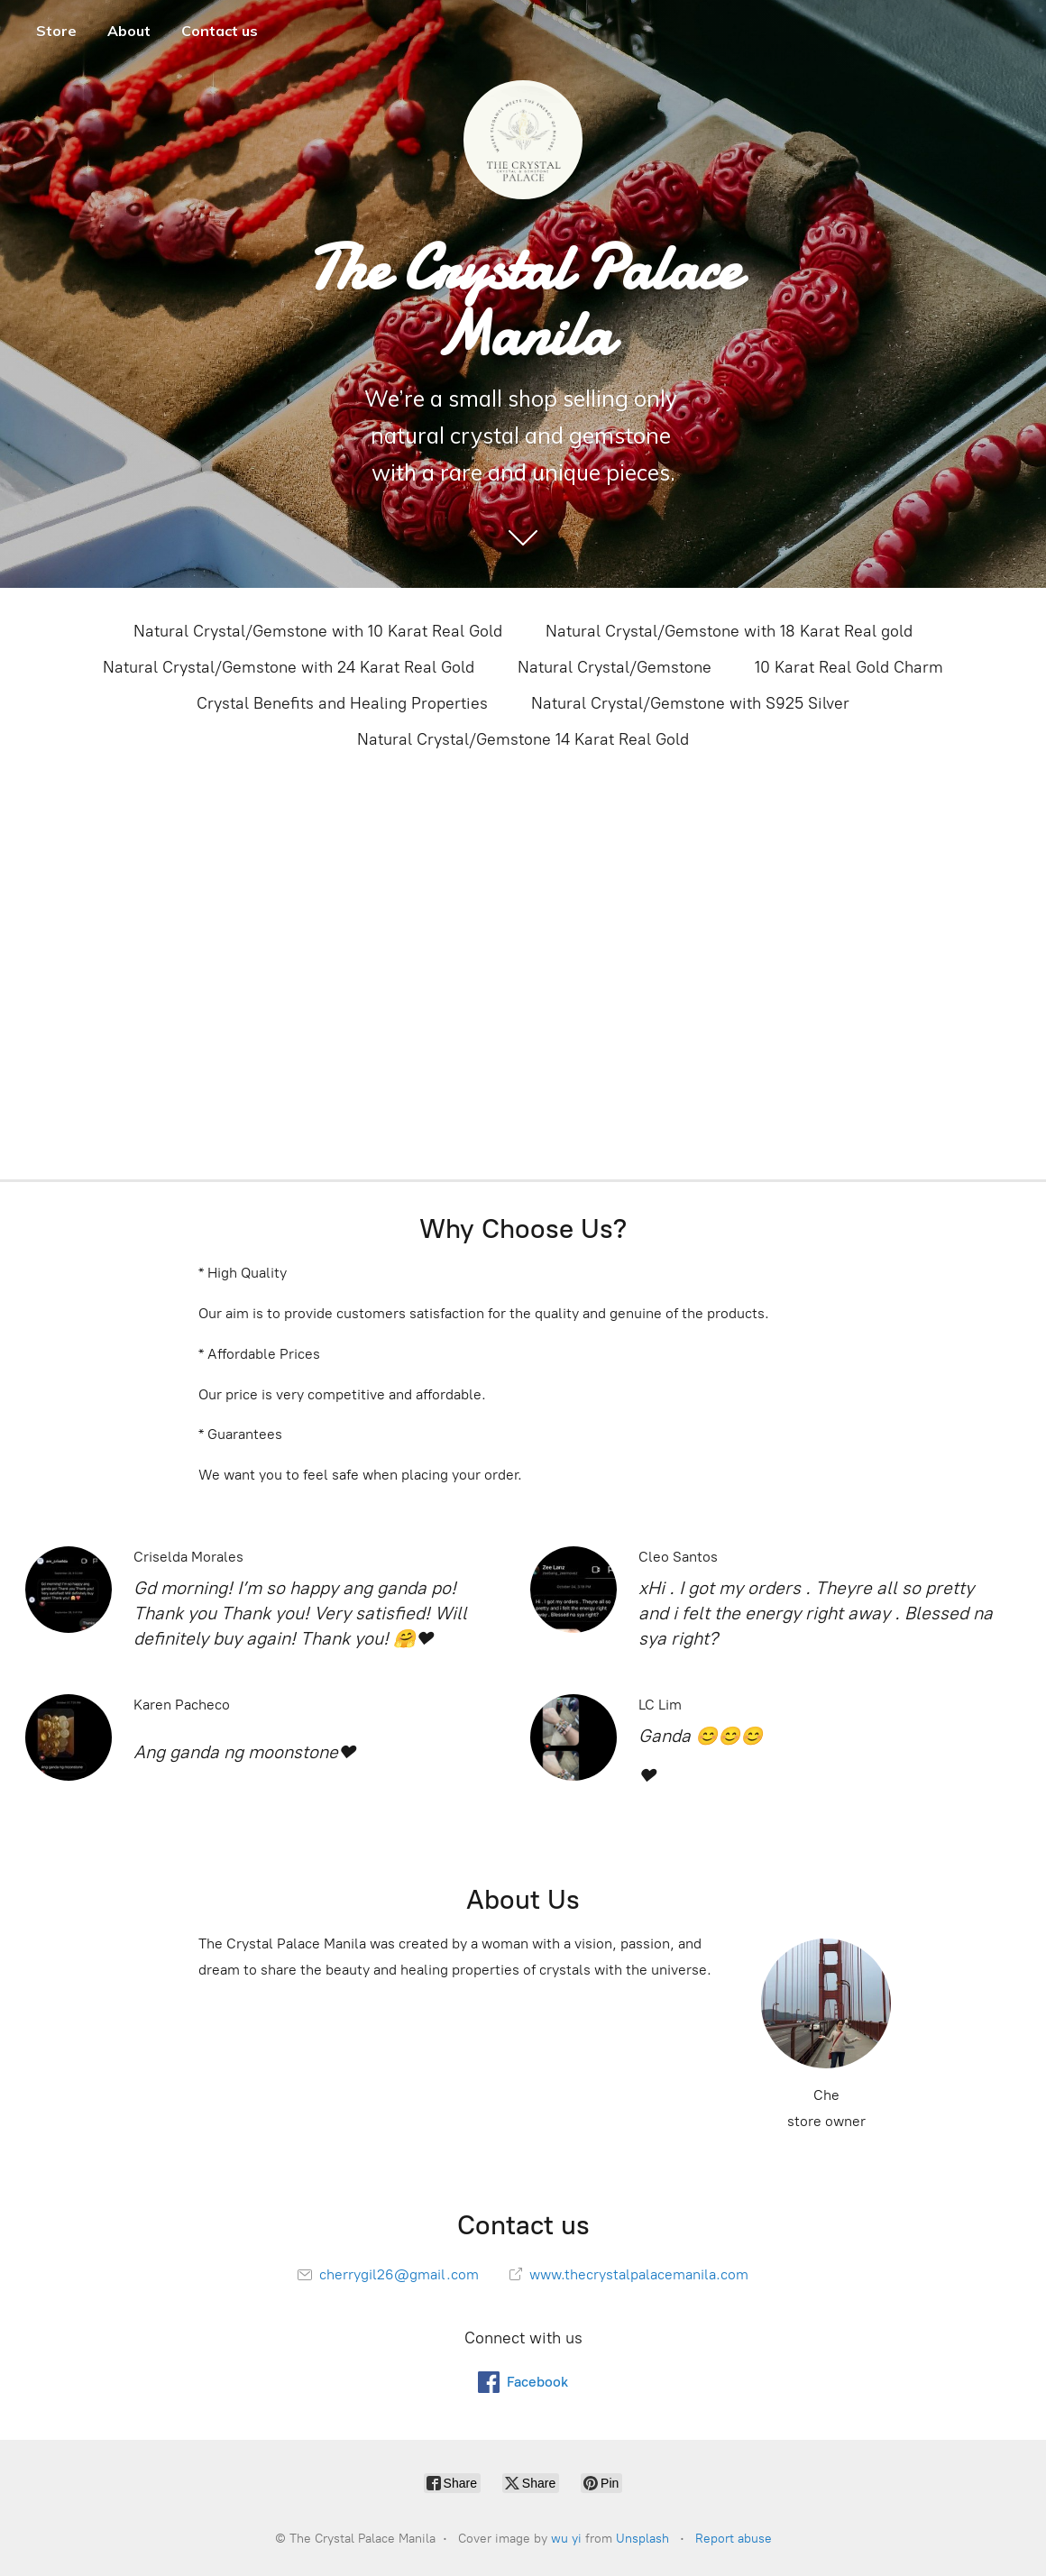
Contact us (219, 31)
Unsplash (642, 2538)
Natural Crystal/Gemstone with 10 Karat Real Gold (317, 631)
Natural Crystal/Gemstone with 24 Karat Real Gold (288, 667)
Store (56, 31)
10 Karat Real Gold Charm (849, 667)
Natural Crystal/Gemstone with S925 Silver (690, 703)
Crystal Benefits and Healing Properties (342, 703)
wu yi (566, 2538)
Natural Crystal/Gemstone (614, 667)
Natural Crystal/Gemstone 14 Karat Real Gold (523, 739)
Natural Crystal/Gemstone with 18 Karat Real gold (729, 631)
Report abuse (733, 2538)
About (129, 31)
